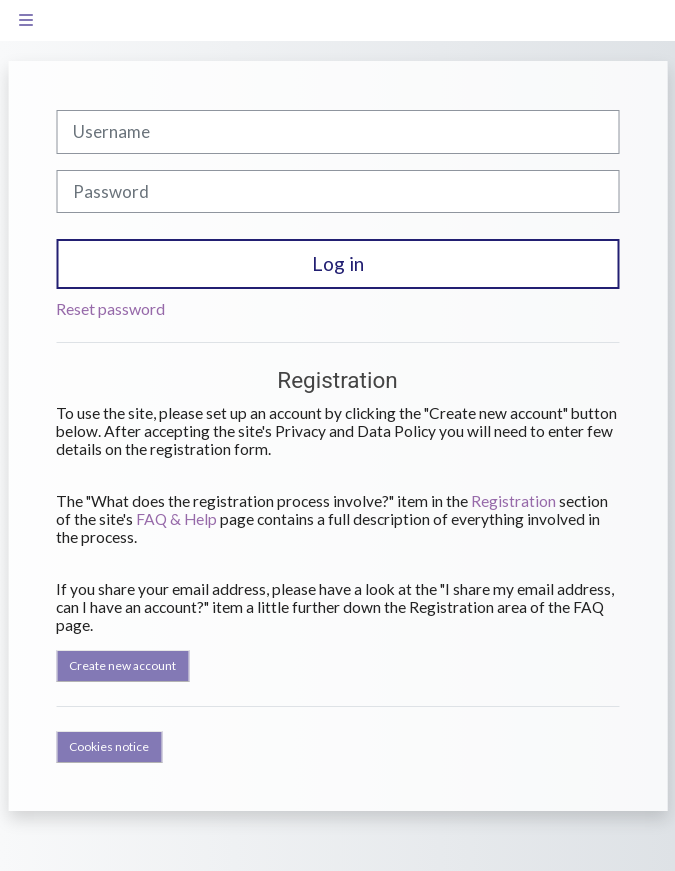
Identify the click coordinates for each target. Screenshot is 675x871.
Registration (513, 501)
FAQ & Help (176, 519)
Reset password (110, 308)
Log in (338, 263)
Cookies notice (109, 746)
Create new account (122, 665)
